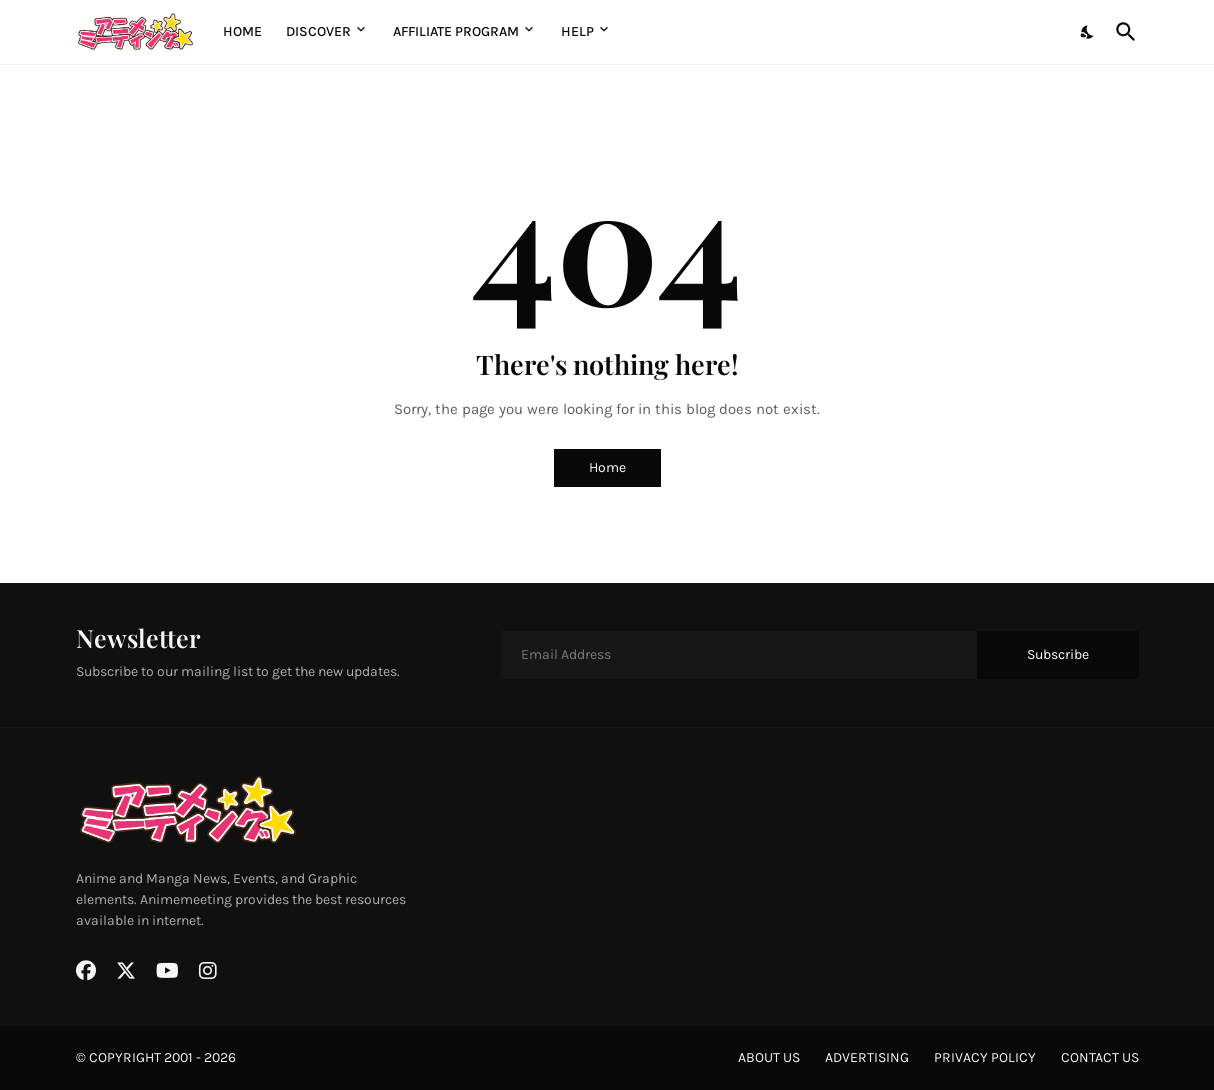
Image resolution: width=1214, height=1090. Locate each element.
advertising (867, 1057)
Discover (318, 31)
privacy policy (985, 1057)
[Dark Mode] (1088, 32)
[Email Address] (739, 655)
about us (769, 1057)
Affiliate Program (456, 31)
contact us (1100, 1057)
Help (577, 31)
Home (242, 31)
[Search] (1122, 32)
